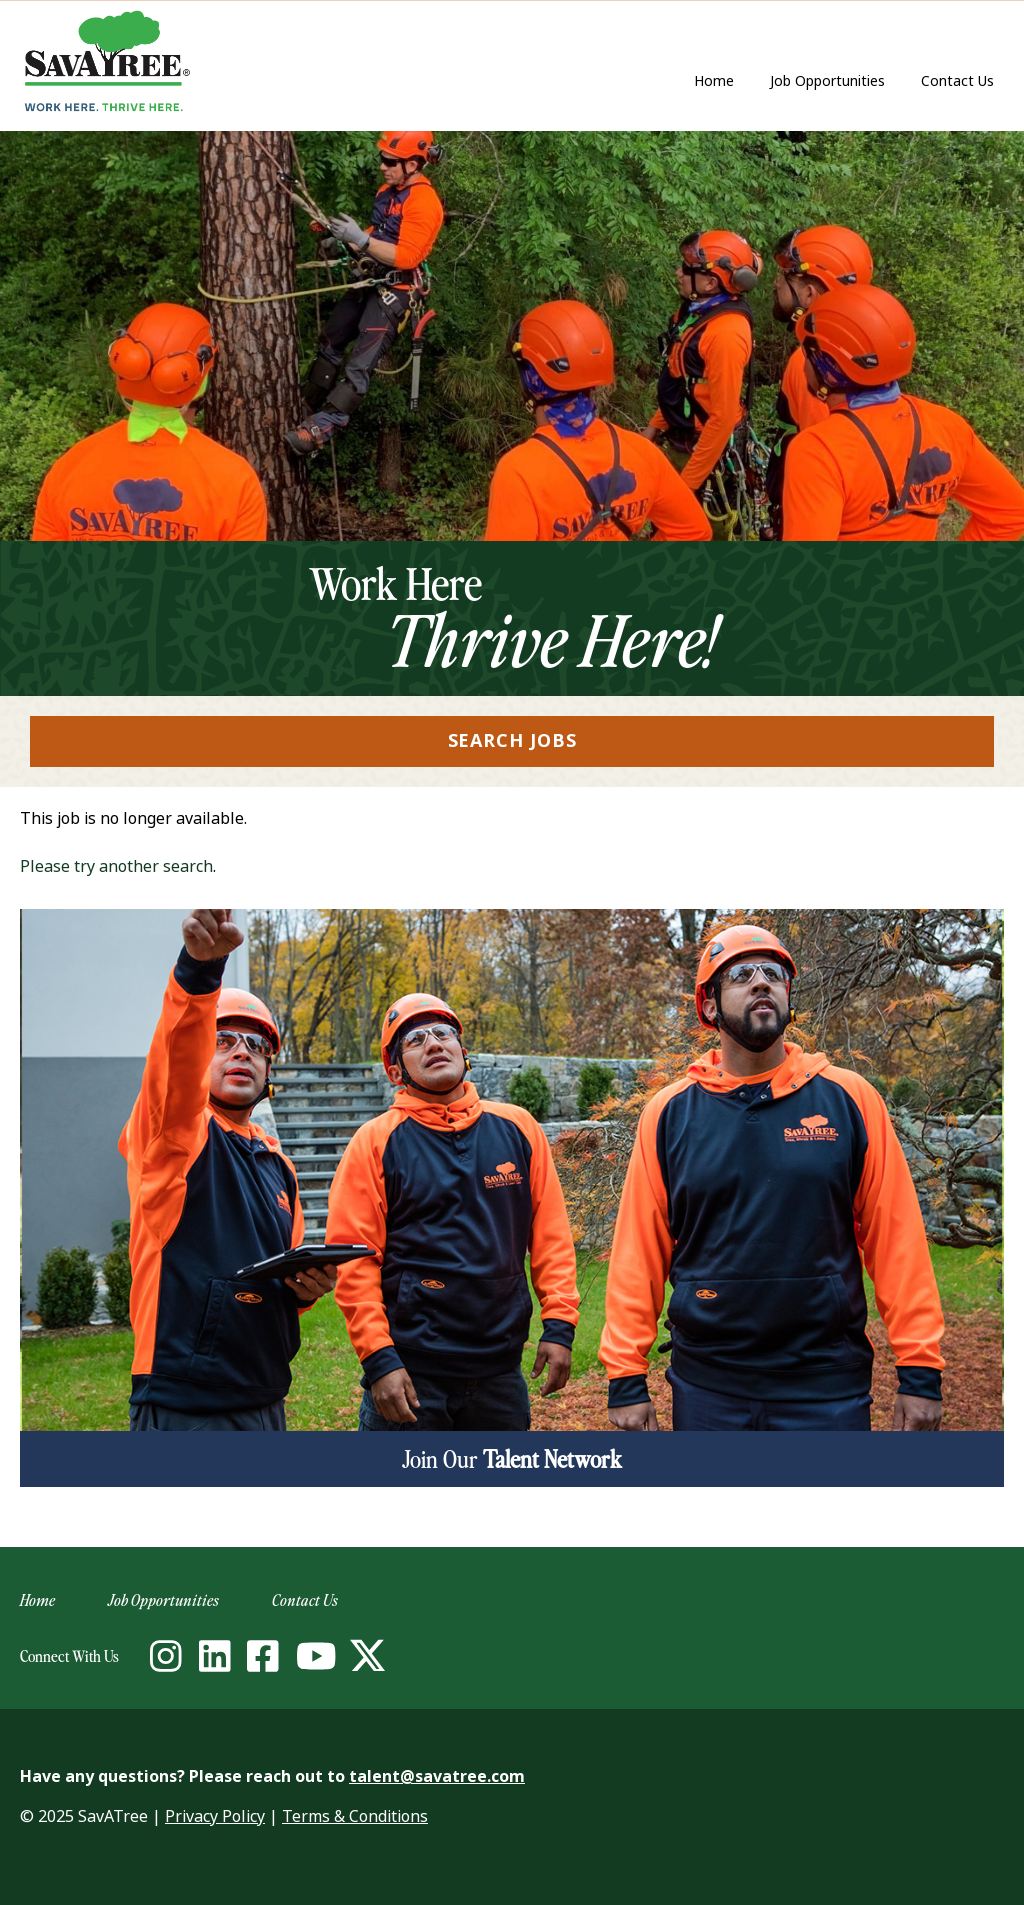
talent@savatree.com (437, 1776)
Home (714, 81)
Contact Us (962, 82)
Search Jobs (512, 741)
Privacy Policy (215, 1816)
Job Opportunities (827, 81)
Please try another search (116, 866)
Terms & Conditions (355, 1816)
